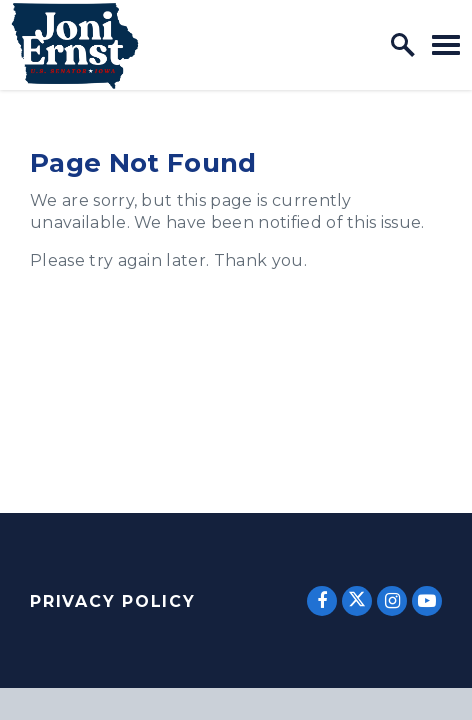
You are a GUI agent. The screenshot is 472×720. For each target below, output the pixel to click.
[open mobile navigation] (446, 44)
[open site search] (403, 45)
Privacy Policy (113, 601)
